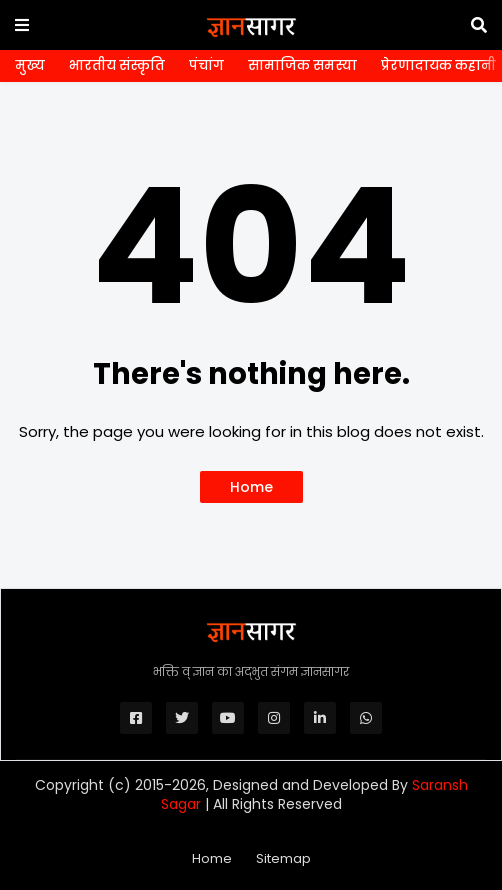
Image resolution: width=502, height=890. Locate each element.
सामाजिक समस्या (302, 65)
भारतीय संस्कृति (117, 65)
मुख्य (30, 65)
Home (251, 487)
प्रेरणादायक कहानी (438, 65)
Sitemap (283, 858)
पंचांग (206, 65)
